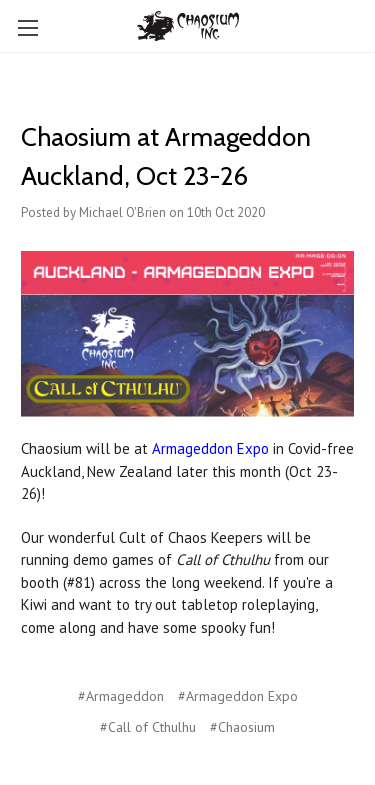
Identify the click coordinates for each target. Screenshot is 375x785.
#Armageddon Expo (238, 696)
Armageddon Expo (210, 448)
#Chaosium (242, 727)
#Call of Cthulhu (148, 727)
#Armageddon (121, 696)
